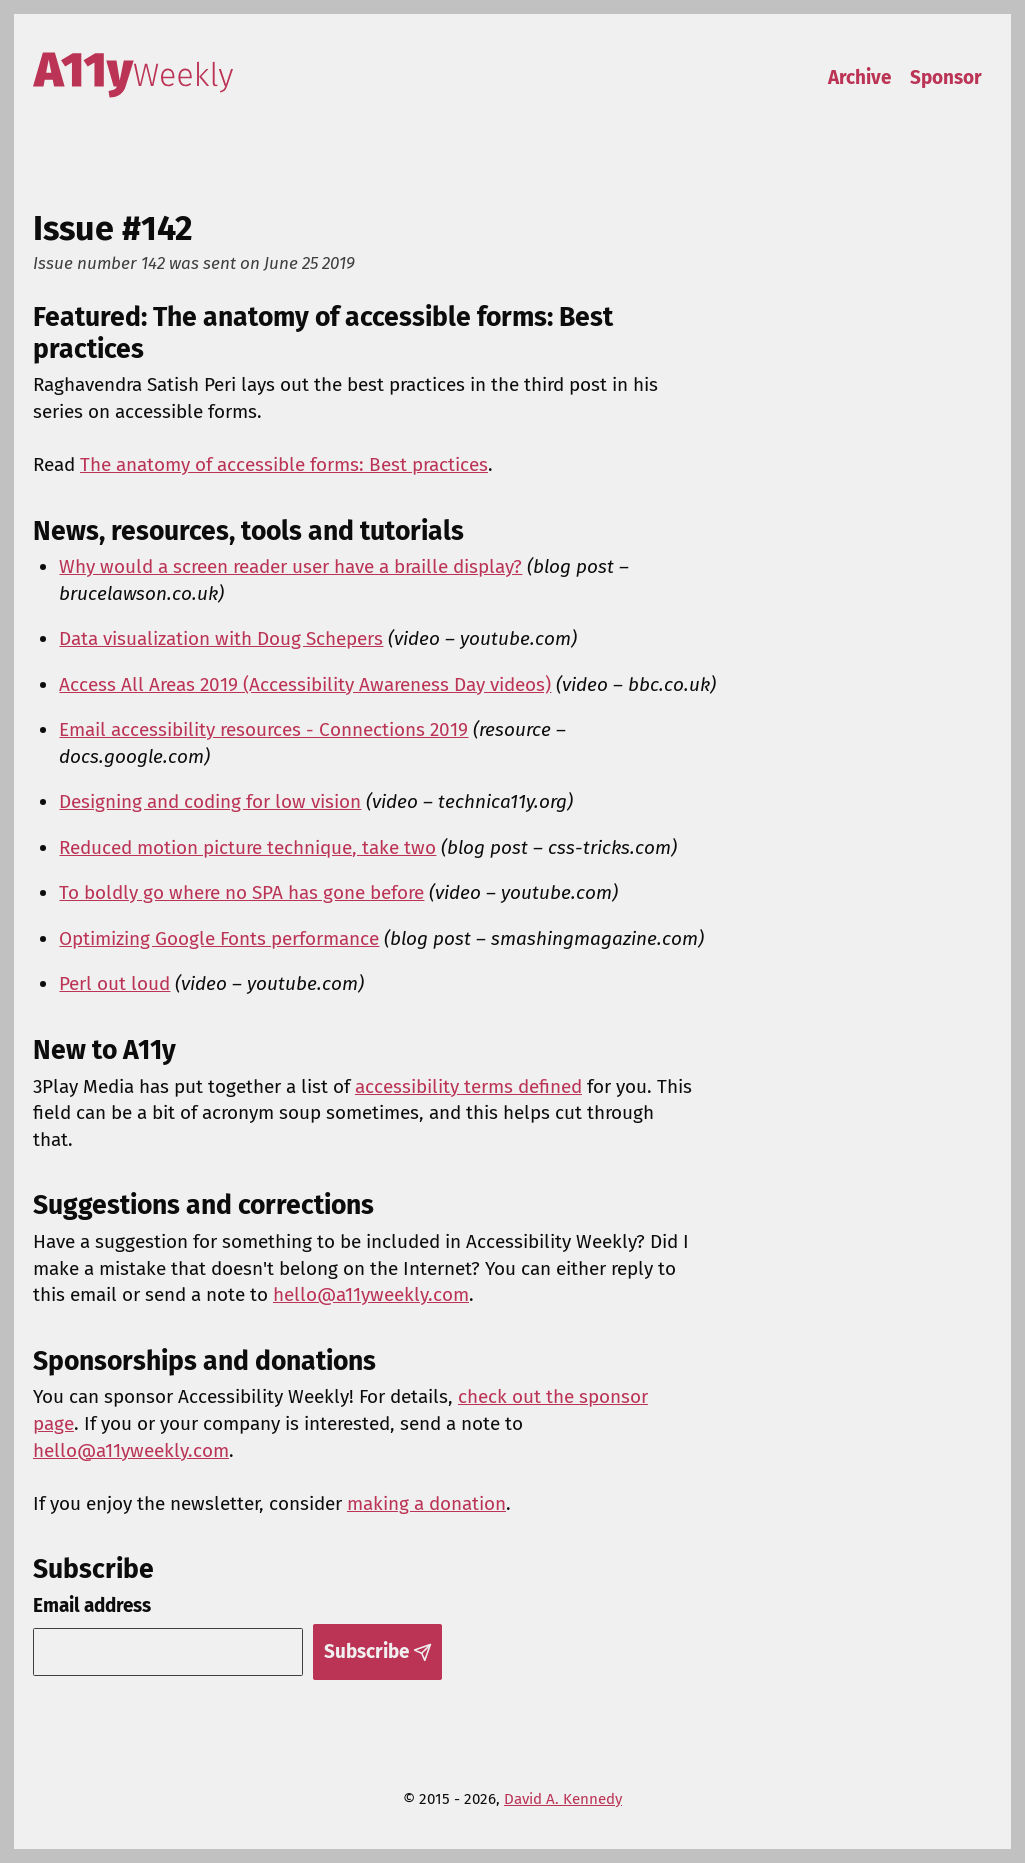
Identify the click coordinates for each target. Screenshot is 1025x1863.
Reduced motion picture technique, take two (247, 847)
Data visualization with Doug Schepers (221, 638)
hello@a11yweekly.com (371, 1294)
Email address (92, 1605)
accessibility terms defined (468, 1086)
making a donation (426, 1503)
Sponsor (946, 77)
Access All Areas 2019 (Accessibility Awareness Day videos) (305, 684)
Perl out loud (114, 983)
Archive (859, 77)
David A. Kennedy (563, 1799)
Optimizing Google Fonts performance (219, 938)
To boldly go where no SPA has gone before (241, 892)
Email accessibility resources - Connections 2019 (263, 729)
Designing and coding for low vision (210, 801)
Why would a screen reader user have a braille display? (290, 566)
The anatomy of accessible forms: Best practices (284, 464)
